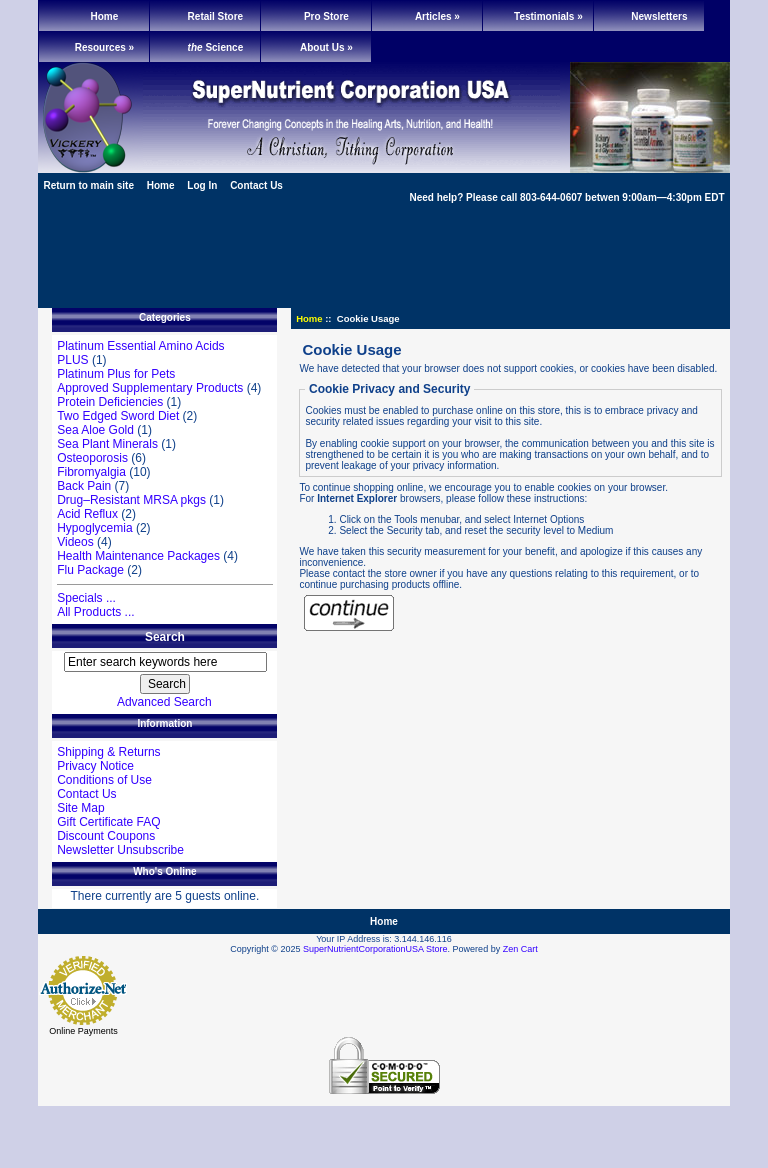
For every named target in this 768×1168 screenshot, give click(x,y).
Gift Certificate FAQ (108, 822)
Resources (104, 47)
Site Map (80, 808)
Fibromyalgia (91, 472)
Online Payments (83, 1031)
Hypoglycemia (94, 528)
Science (216, 47)
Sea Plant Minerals (107, 444)
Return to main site (88, 185)
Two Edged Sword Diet (118, 416)
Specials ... (86, 598)
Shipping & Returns (108, 752)
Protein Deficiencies (110, 402)
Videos (75, 542)
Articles (437, 16)
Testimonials (548, 16)
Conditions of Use (104, 780)
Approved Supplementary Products (150, 388)
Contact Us (256, 185)
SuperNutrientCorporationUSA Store (375, 949)
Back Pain (84, 486)
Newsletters (659, 16)
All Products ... (95, 612)
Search (165, 637)
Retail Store (216, 16)
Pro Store (326, 16)
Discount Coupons (106, 836)
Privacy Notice (95, 766)
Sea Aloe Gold (95, 430)
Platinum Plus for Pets (116, 374)
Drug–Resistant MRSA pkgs (131, 500)
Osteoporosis (92, 458)
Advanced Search (164, 702)
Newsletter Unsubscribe (120, 850)
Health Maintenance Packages (138, 556)
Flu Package (90, 570)
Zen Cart (520, 949)
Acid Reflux (87, 514)
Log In (202, 185)
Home (105, 16)
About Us (326, 47)
